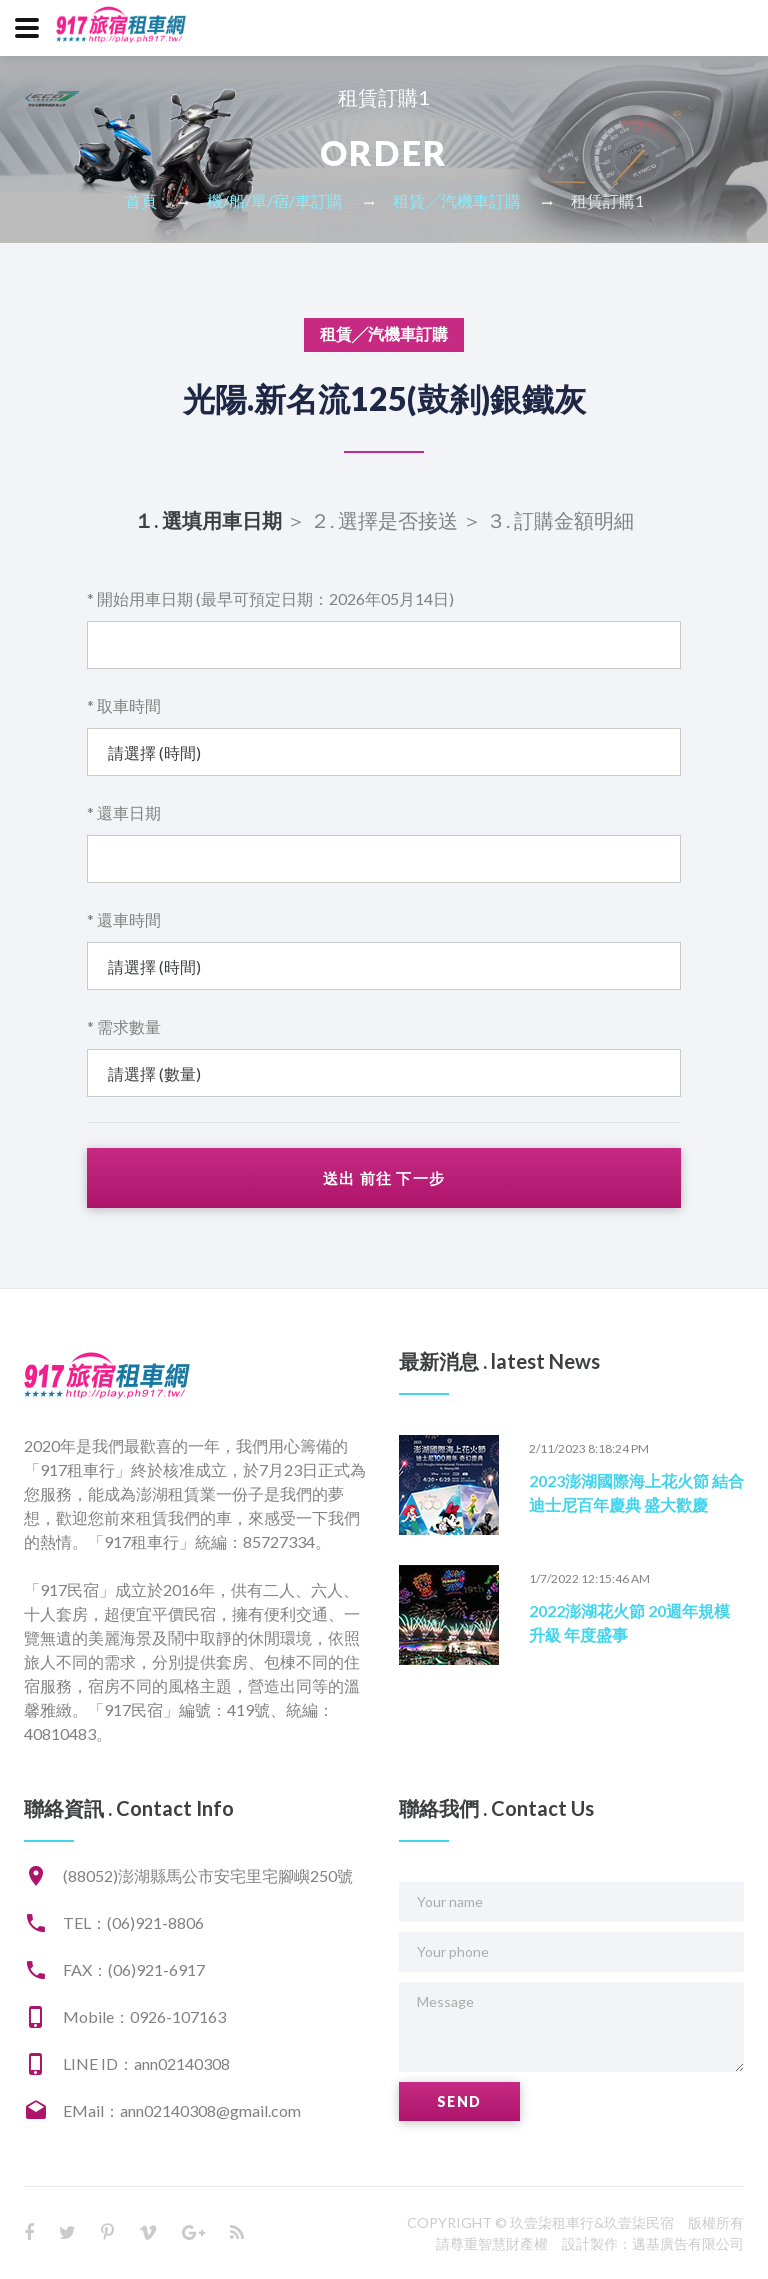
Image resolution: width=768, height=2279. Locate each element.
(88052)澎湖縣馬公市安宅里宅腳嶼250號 (208, 1875)
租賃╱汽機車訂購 (457, 200)
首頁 (141, 200)
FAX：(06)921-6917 (134, 1969)
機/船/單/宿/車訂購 (275, 200)
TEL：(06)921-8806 (133, 1922)
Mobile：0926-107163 (144, 2016)
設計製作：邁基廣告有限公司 (653, 2243)
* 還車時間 (124, 919)
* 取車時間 (124, 705)
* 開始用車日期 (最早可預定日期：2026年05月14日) (270, 598)
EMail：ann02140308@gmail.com (182, 2110)
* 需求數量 (124, 1026)
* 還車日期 (124, 812)
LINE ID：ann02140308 (146, 2063)
